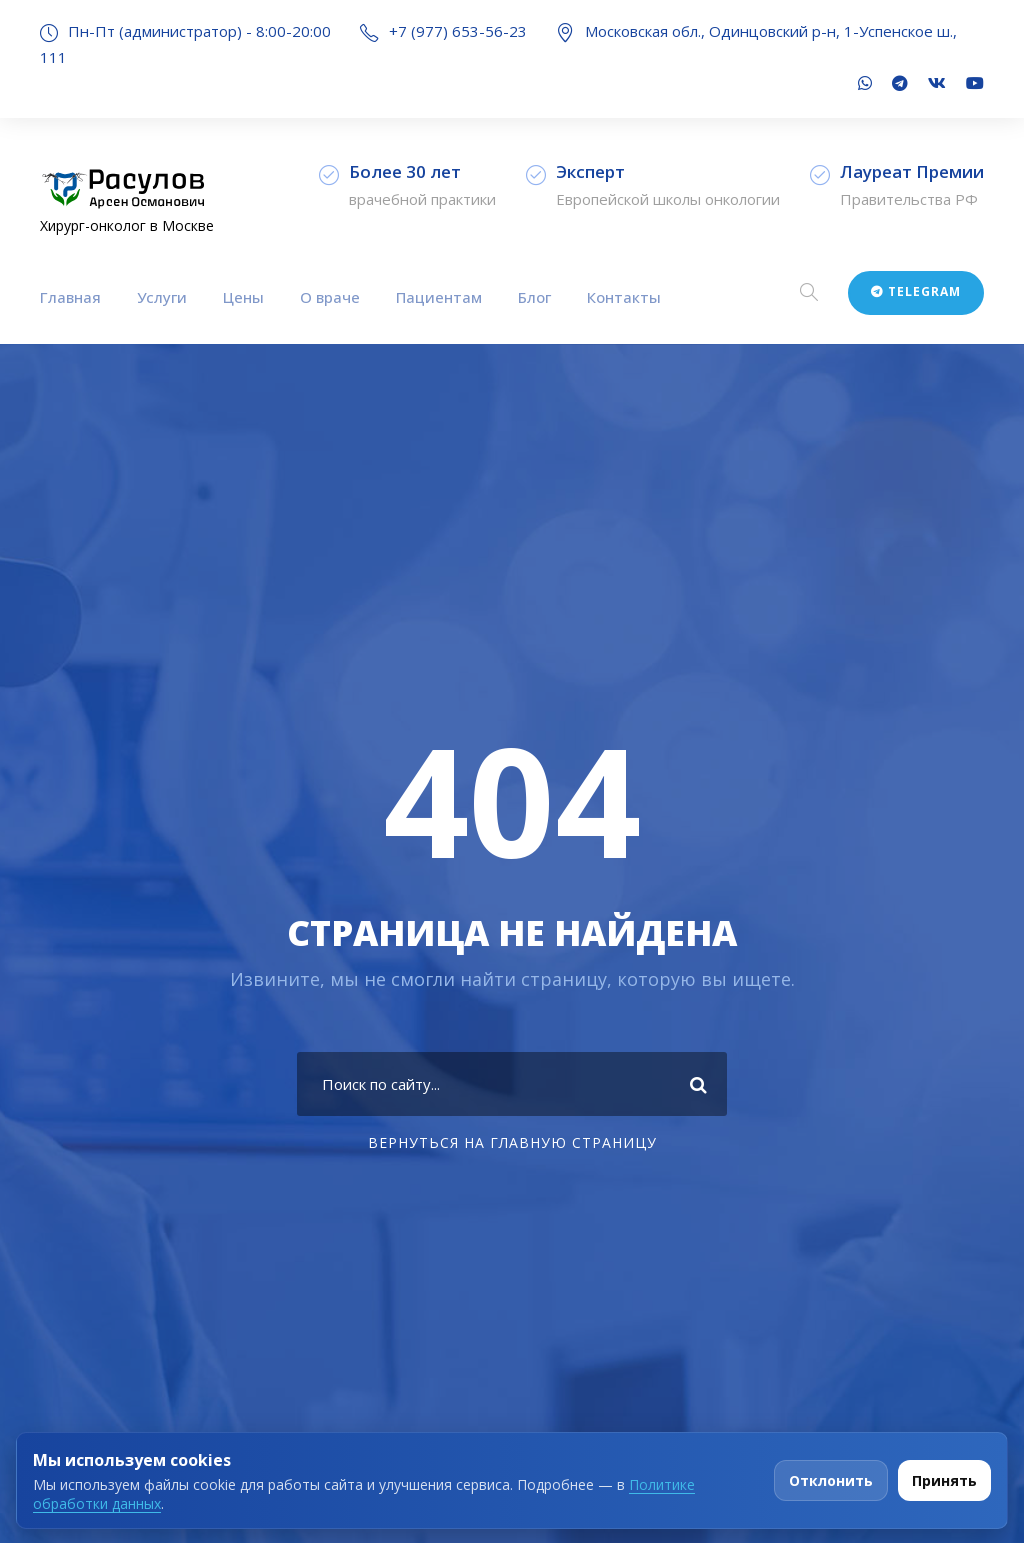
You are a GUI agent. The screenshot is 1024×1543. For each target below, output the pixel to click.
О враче (330, 297)
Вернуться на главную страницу (512, 1142)
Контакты (624, 297)
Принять (944, 1480)
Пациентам (439, 297)
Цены (243, 297)
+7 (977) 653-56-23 (458, 31)
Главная (70, 297)
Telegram (916, 291)
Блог (534, 297)
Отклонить (831, 1480)
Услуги (162, 297)
